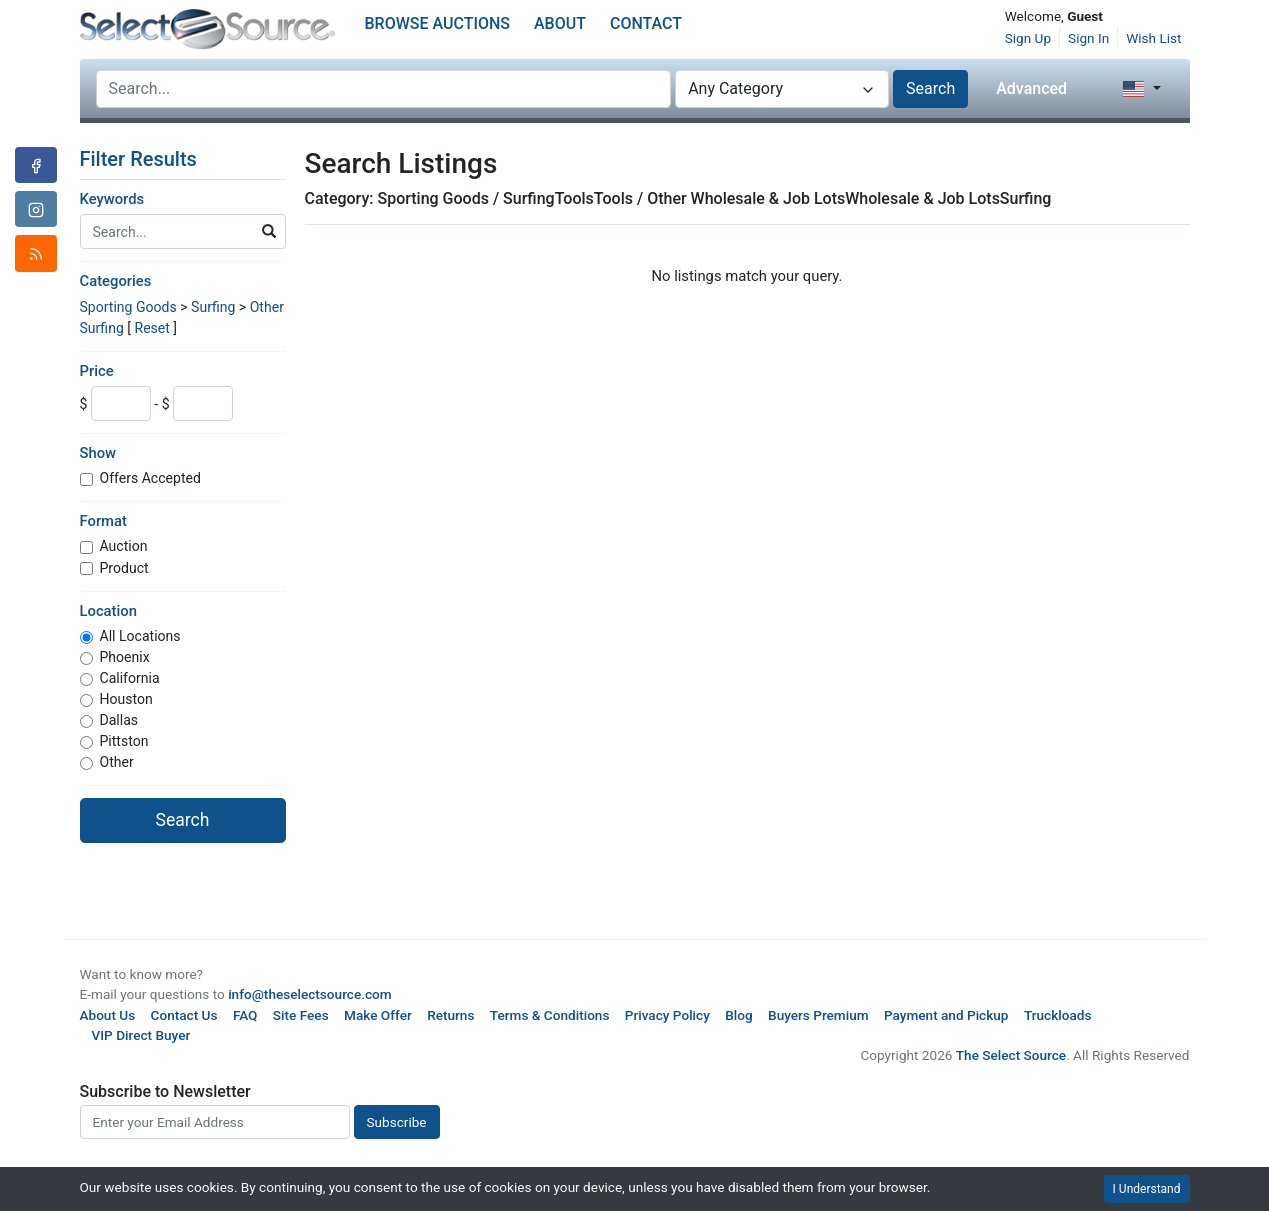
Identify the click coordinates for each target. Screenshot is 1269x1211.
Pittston (124, 741)
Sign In (1088, 38)
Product (124, 568)
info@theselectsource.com (310, 994)
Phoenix (125, 657)
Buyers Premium (818, 1015)
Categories (116, 281)
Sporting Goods (128, 307)
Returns (450, 1015)
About (560, 23)
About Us (108, 1015)
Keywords (112, 199)
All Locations (140, 636)
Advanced (1031, 88)
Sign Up (1028, 38)
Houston (126, 699)
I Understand (1147, 1189)
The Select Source (1011, 1055)
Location (108, 611)
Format (103, 521)
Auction (124, 546)
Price (97, 371)
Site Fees (301, 1015)
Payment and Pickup (946, 1015)
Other (117, 762)
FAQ (245, 1015)
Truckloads (1058, 1015)
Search (930, 88)
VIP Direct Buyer (141, 1035)
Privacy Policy (667, 1015)
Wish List (1153, 38)
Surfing (213, 307)
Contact (646, 23)
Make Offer (378, 1015)
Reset (151, 328)
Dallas (119, 720)
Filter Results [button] (151, 159)
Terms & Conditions (550, 1015)
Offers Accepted (150, 478)
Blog (738, 1015)
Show (98, 453)
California (130, 678)
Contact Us (184, 1015)
